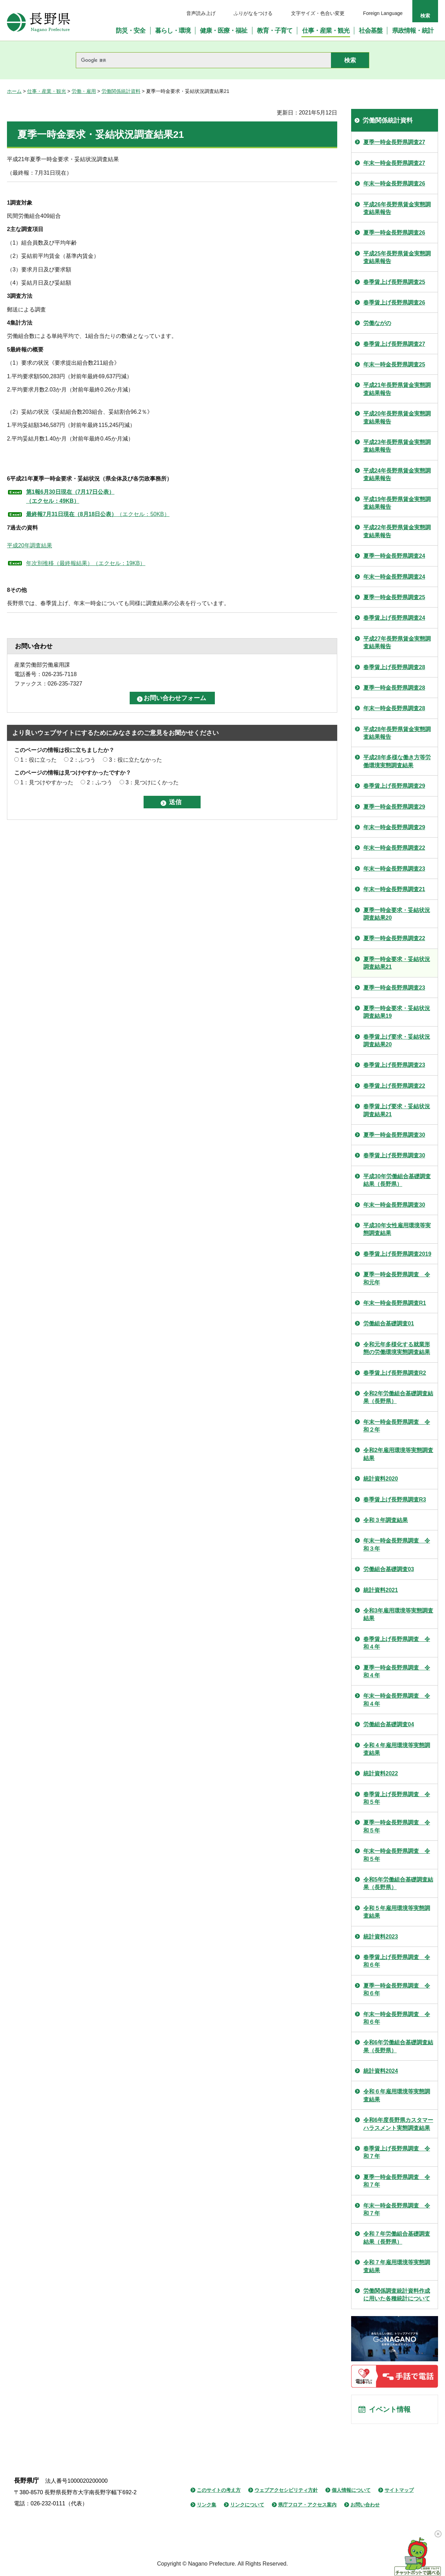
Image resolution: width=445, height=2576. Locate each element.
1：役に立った (38, 760)
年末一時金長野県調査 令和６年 (396, 2018)
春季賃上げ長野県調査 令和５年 (396, 1798)
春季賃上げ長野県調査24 (394, 618)
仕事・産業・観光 (46, 91)
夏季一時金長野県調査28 (394, 688)
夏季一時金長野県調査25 (394, 597)
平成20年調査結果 (29, 545)
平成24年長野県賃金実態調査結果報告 (397, 474)
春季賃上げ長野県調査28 (394, 667)
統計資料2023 (380, 1937)
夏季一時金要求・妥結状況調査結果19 (396, 1012)
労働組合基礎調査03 (388, 1569)
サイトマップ (399, 2490)
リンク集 (206, 2504)
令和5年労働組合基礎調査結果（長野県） (398, 1883)
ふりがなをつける (253, 13)
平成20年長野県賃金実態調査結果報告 (397, 417)
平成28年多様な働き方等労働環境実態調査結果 (397, 761)
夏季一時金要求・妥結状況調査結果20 (396, 914)
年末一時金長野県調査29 (394, 827)
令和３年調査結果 (385, 1520)
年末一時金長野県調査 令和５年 (396, 1855)
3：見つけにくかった (152, 782)
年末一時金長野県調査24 (394, 577)
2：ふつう (83, 760)
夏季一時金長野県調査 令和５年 (396, 1826)
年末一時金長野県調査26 (394, 184)
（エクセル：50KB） (98, 514)
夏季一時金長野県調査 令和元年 (396, 1278)
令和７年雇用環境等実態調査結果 (396, 2266)
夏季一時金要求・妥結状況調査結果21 (396, 963)
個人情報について (351, 2490)
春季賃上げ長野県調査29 (394, 786)
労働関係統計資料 (121, 91)
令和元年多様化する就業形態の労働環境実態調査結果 (396, 1348)
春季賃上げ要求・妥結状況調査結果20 (396, 1040)
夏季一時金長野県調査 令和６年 (396, 1989)
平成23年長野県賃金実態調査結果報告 (397, 446)
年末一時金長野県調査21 (394, 889)
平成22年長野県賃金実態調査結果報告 (397, 531)
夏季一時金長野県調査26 (394, 233)
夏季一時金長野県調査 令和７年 (396, 2181)
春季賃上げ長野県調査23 (394, 1065)
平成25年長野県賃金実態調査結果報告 (397, 257)
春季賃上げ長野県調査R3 (394, 1500)
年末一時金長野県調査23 (394, 869)
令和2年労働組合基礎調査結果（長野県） (398, 1397)
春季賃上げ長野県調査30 (394, 1155)
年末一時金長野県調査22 (394, 848)
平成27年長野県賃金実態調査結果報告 (397, 642)
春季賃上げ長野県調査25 (394, 282)
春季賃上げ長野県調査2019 (397, 1254)
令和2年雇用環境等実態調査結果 (398, 1454)
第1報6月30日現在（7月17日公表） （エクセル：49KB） (70, 496)
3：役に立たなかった (135, 760)
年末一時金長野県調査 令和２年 (396, 1426)
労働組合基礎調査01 (388, 1323)
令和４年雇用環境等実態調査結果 (396, 1749)
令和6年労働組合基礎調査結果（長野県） (398, 2046)
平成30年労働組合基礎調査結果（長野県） (397, 1180)
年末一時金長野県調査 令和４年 (396, 1699)
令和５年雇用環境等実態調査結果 (396, 1912)
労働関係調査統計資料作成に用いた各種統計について (396, 2294)
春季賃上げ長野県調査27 (394, 344)
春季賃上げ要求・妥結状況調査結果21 (396, 1110)
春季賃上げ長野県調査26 (394, 303)
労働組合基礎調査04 (388, 1724)
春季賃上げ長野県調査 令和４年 (396, 1643)
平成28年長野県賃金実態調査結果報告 (397, 733)
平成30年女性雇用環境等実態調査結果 (397, 1229)
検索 (425, 15)
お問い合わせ (365, 2504)
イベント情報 (390, 2409)
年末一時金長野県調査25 (394, 364)
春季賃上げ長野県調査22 (394, 1086)
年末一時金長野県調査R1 (394, 1303)
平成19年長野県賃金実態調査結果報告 (397, 503)
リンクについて (247, 2504)
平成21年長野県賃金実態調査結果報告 (397, 389)
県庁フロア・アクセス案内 (307, 2504)
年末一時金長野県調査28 (394, 708)
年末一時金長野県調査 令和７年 (396, 2209)
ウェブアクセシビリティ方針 (286, 2490)
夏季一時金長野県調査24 (394, 556)
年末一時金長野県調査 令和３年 (396, 1544)
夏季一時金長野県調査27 (394, 142)
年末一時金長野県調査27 (394, 163)
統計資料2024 (380, 2071)
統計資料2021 (380, 1590)
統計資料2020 (380, 1479)
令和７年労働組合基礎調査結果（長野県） (396, 2237)
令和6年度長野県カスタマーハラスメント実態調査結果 (398, 2124)
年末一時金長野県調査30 (394, 1205)
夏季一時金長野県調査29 (394, 807)
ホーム (14, 91)
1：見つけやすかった (46, 782)
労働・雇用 (84, 91)
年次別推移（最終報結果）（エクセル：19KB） (85, 563)
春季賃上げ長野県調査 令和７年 (396, 2152)
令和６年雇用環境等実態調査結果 (396, 2095)
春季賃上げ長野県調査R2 (394, 1373)
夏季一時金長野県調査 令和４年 (396, 1671)
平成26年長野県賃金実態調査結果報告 (397, 208)
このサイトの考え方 (219, 2490)
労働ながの (377, 323)
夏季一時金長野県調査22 (394, 938)
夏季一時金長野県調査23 (394, 988)
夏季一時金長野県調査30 (394, 1135)
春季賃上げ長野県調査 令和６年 (396, 1961)
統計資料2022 (380, 1773)
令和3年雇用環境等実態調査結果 (398, 1614)
